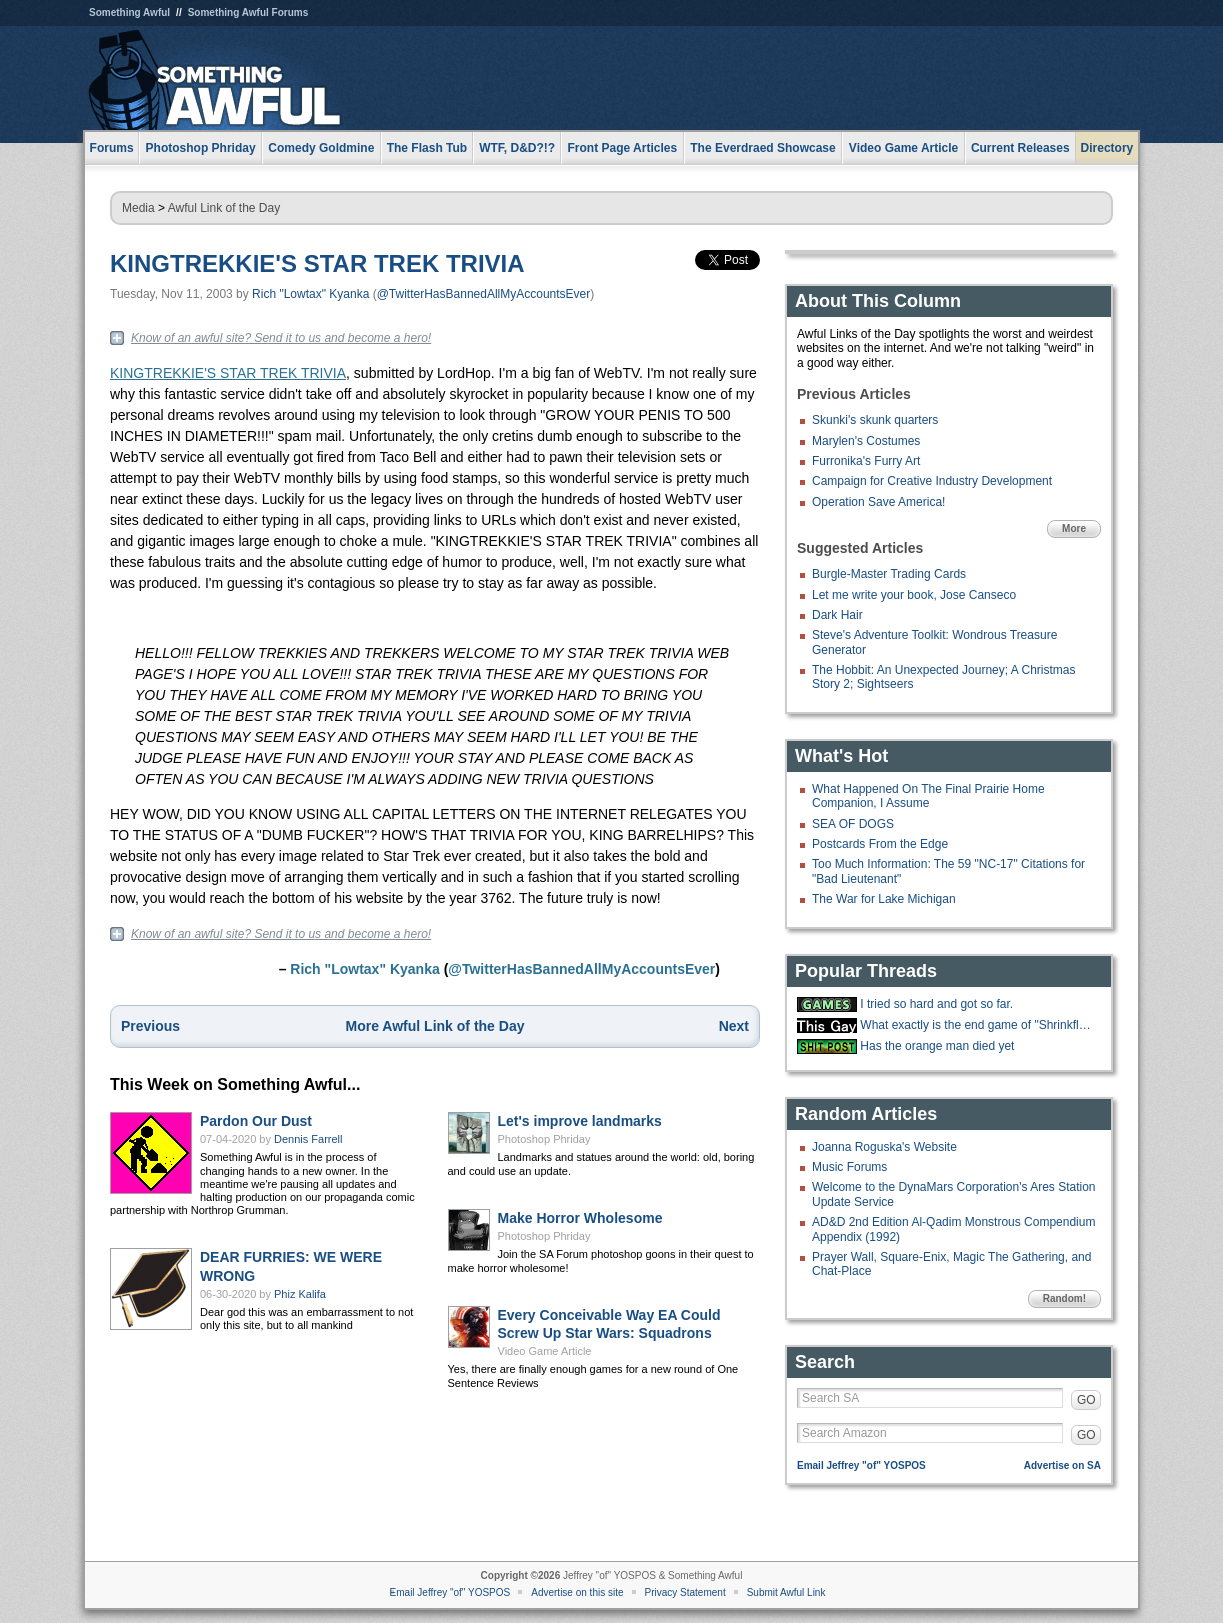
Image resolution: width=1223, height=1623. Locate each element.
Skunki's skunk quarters (875, 420)
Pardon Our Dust (256, 1121)
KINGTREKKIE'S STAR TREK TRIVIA (317, 263)
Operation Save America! (878, 502)
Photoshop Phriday (544, 1139)
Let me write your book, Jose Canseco (914, 595)
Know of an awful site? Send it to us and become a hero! (281, 338)
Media (138, 208)
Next (734, 1026)
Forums (112, 148)
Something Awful (129, 12)
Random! (1064, 1298)
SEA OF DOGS (853, 824)
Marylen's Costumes (866, 441)
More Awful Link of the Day (435, 1026)
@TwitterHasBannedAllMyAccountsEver (484, 294)
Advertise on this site (577, 1592)
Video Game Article (545, 1351)
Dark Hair (837, 615)
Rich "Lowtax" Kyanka (310, 294)
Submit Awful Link (786, 1592)
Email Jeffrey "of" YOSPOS (861, 1465)
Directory (1107, 148)
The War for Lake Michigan (884, 899)
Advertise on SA (1062, 1465)
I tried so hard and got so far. (936, 1004)
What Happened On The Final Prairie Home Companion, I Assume (928, 796)
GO (1086, 1400)
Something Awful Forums (248, 12)
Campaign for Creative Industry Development (932, 481)
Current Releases (1020, 148)
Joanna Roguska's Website (884, 1147)
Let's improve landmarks (580, 1121)
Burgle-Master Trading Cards (889, 574)
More (1074, 528)
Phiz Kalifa (300, 1294)
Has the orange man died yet (937, 1046)
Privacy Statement (685, 1592)
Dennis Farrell (308, 1139)
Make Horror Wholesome (580, 1218)
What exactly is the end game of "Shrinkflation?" (978, 1025)
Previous (150, 1026)
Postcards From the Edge (880, 844)
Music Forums (849, 1167)
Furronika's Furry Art (866, 461)
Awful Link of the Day (224, 208)
